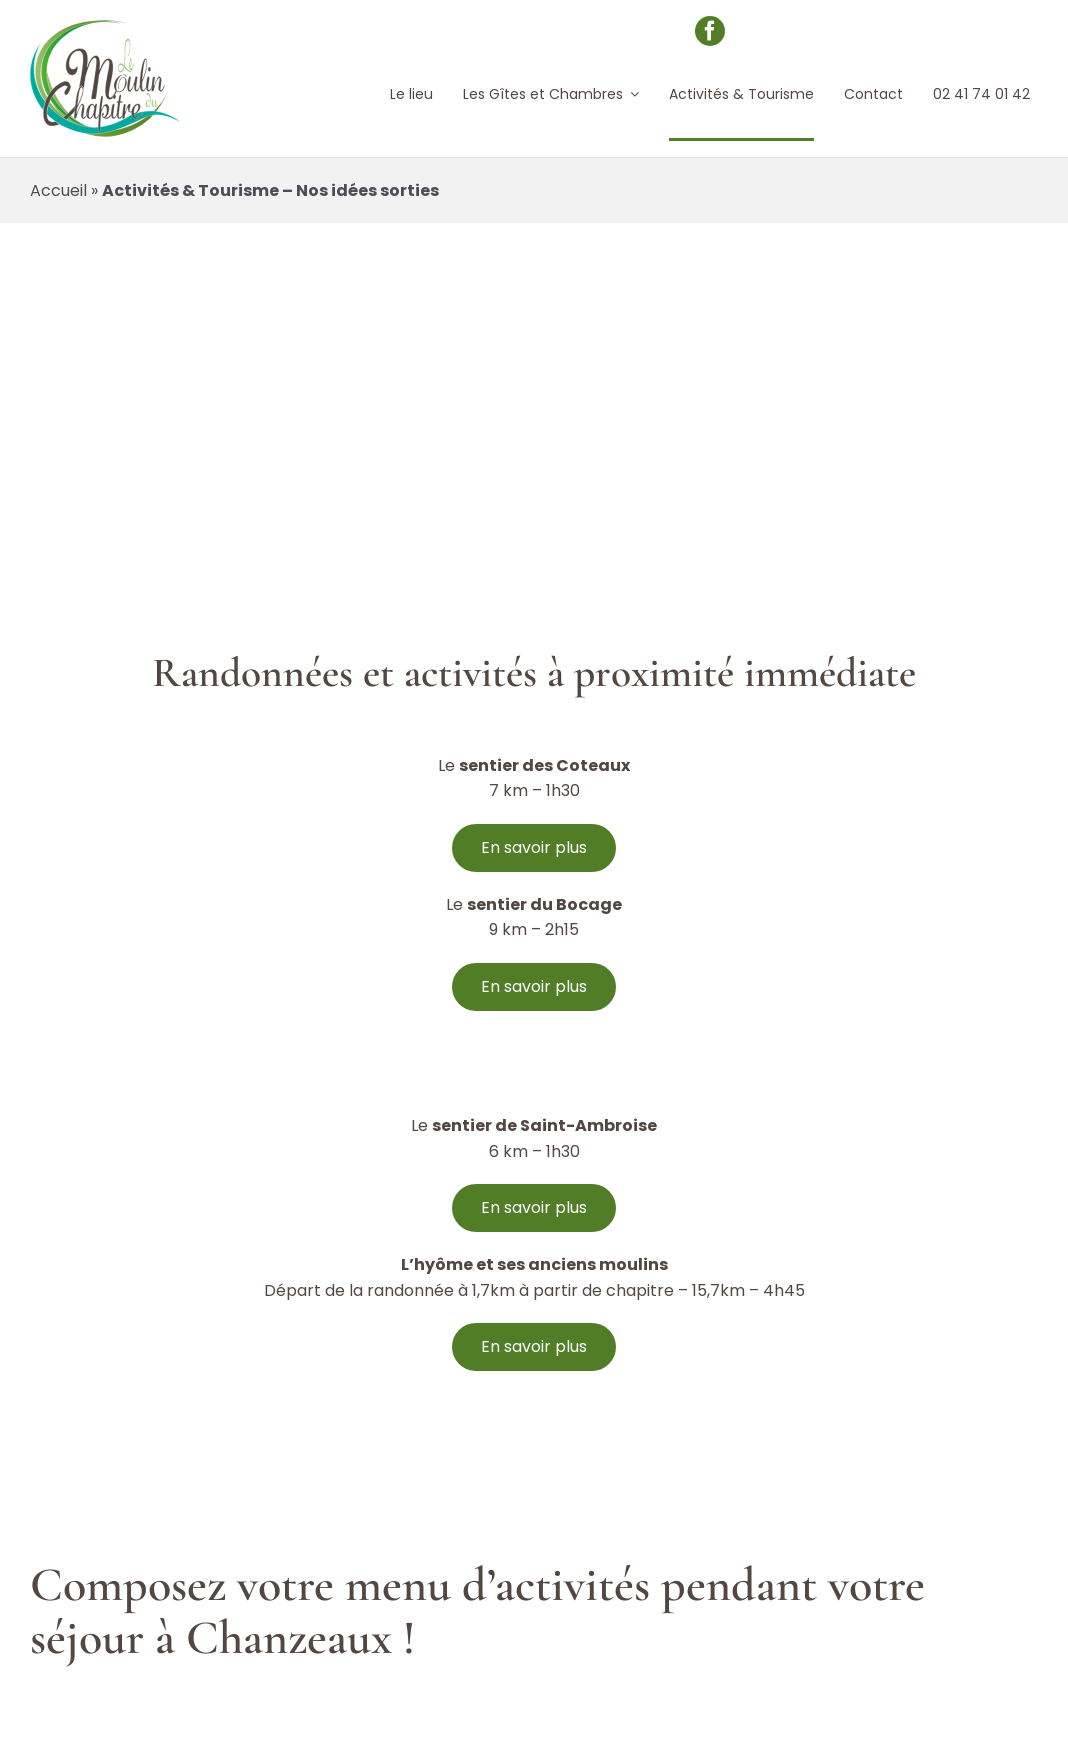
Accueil (58, 190)
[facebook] (710, 31)
